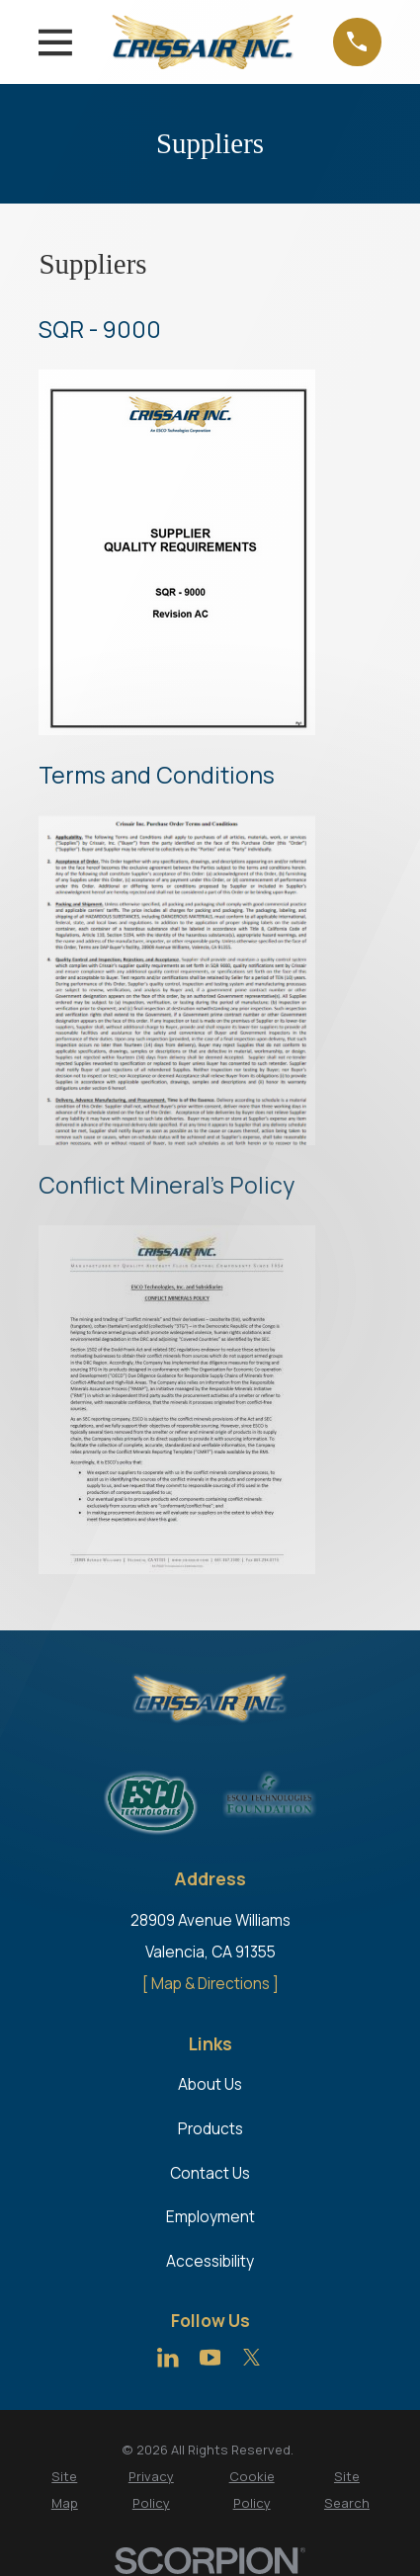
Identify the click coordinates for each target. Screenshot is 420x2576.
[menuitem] (64, 2490)
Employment (210, 2216)
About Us (210, 2084)
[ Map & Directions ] (210, 1983)
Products (210, 2129)
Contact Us (210, 2173)
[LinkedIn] (168, 2357)
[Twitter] (252, 2357)
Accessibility (210, 2261)
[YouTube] (210, 2357)
